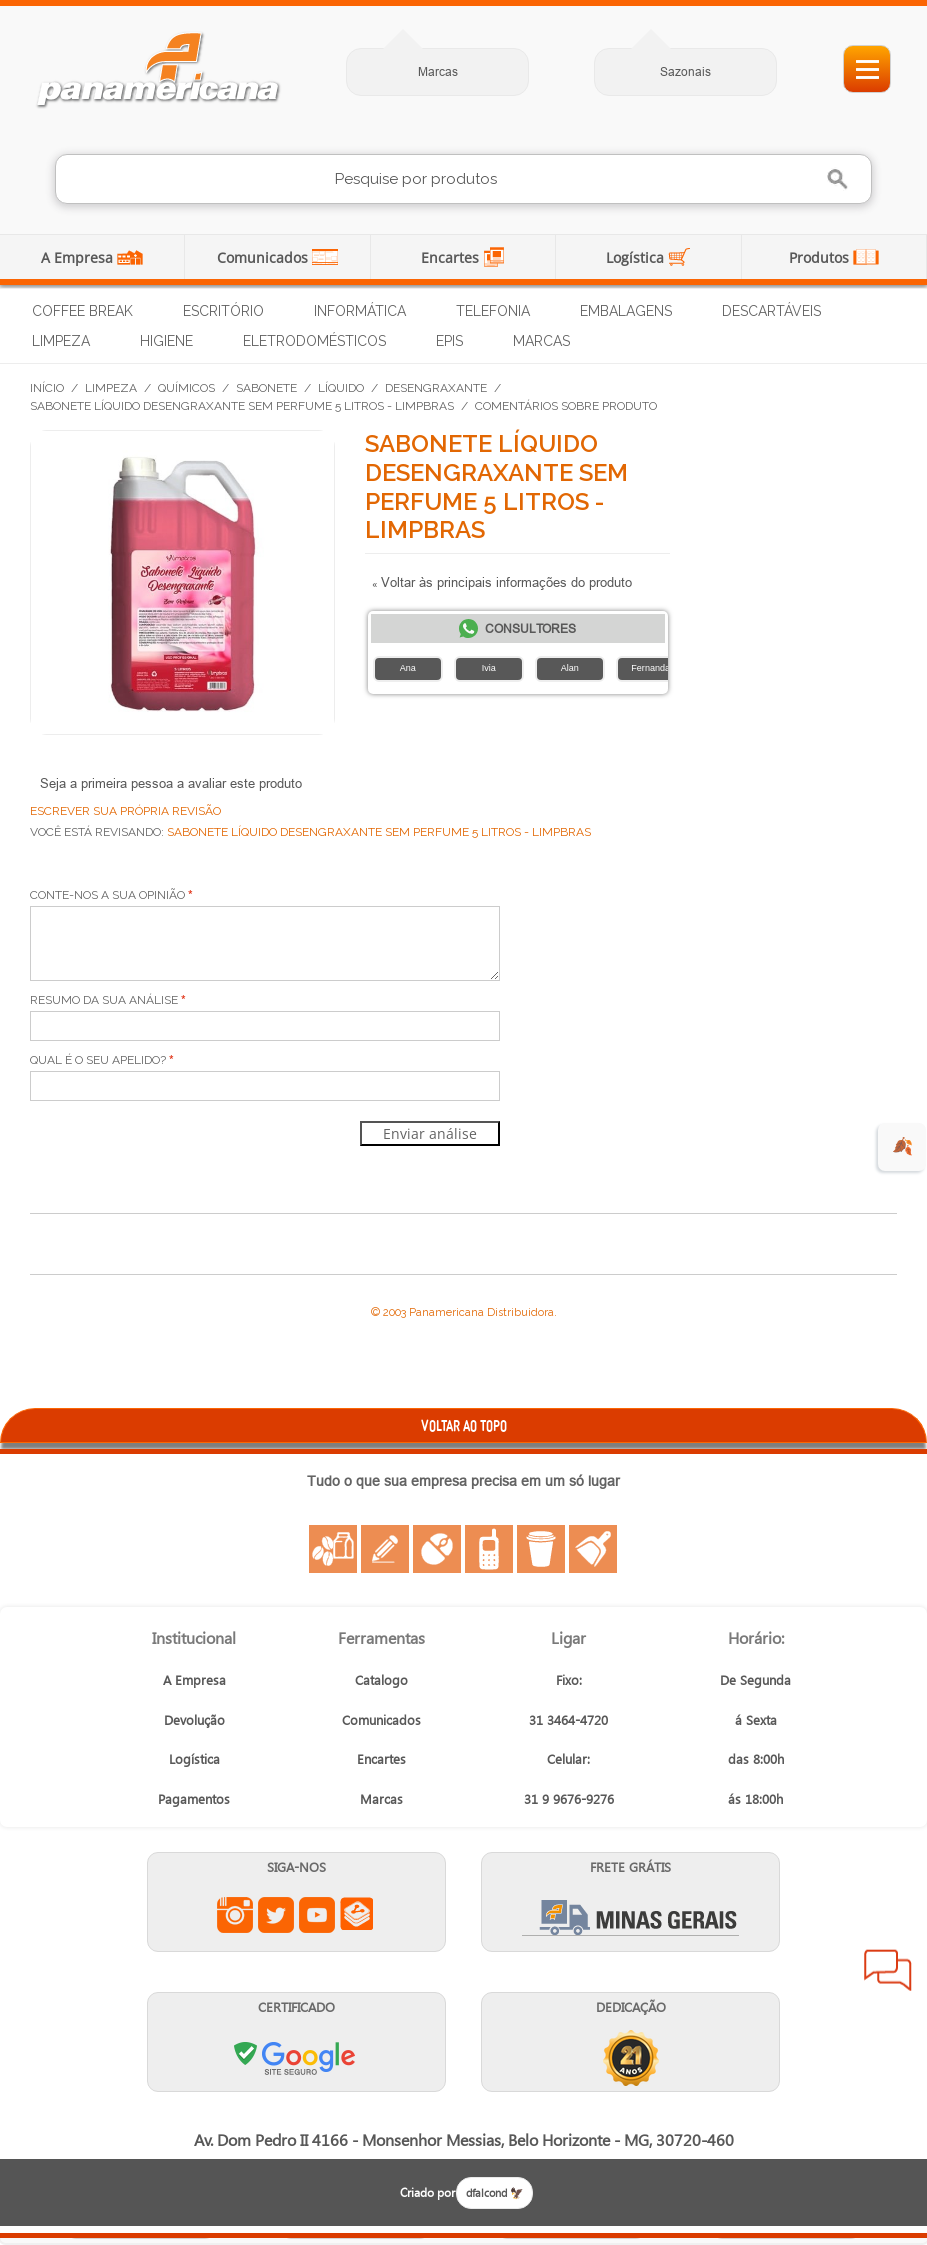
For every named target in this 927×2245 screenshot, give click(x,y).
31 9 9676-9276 (569, 1798)
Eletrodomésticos (314, 341)
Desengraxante (436, 388)
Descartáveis (771, 311)
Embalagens (626, 311)
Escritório (223, 311)
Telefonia (493, 311)
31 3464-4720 (568, 1719)
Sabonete (266, 388)
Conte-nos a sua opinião (107, 895)
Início (47, 388)
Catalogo (381, 1679)
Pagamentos (194, 1798)
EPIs (449, 341)
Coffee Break (82, 311)
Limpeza (61, 341)
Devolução (194, 1719)
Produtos (821, 257)
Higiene (166, 341)
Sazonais (685, 71)
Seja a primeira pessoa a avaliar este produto (171, 783)
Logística (637, 257)
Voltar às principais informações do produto (502, 582)
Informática (360, 311)
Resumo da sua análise (104, 1000)
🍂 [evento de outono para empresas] (902, 1146)
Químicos (186, 388)
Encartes (452, 257)
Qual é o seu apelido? (98, 1060)
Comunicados (264, 257)
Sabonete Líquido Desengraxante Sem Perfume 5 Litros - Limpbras (242, 406)
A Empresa (79, 257)
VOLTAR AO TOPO (464, 1425)
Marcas (438, 71)
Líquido (341, 388)
